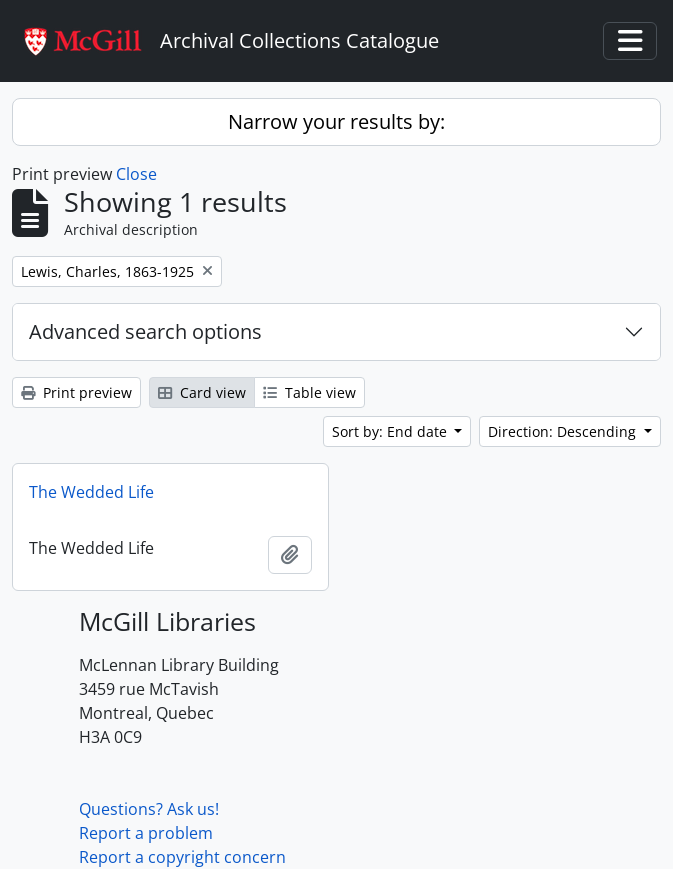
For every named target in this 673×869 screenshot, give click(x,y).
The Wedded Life (91, 492)
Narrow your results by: (336, 121)
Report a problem (146, 833)
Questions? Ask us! (149, 809)
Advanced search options (145, 331)
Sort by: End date (391, 431)
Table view (309, 392)
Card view (202, 392)
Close (136, 174)
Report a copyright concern (182, 857)
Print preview (76, 392)
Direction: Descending (564, 431)
